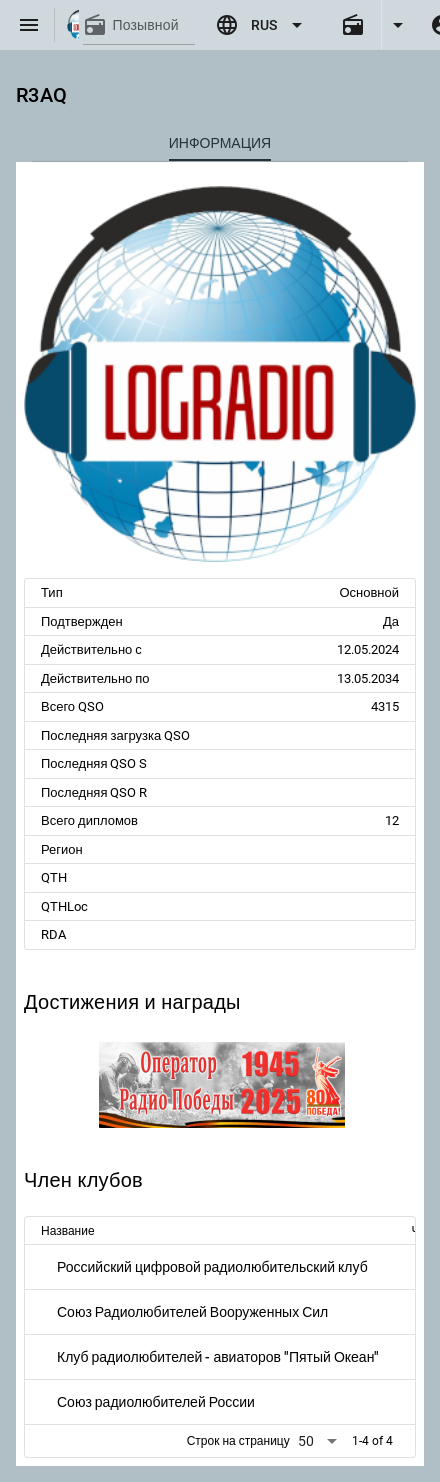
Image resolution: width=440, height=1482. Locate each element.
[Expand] (397, 25)
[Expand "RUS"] (262, 25)
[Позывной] (154, 25)
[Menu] (29, 25)
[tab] (220, 143)
